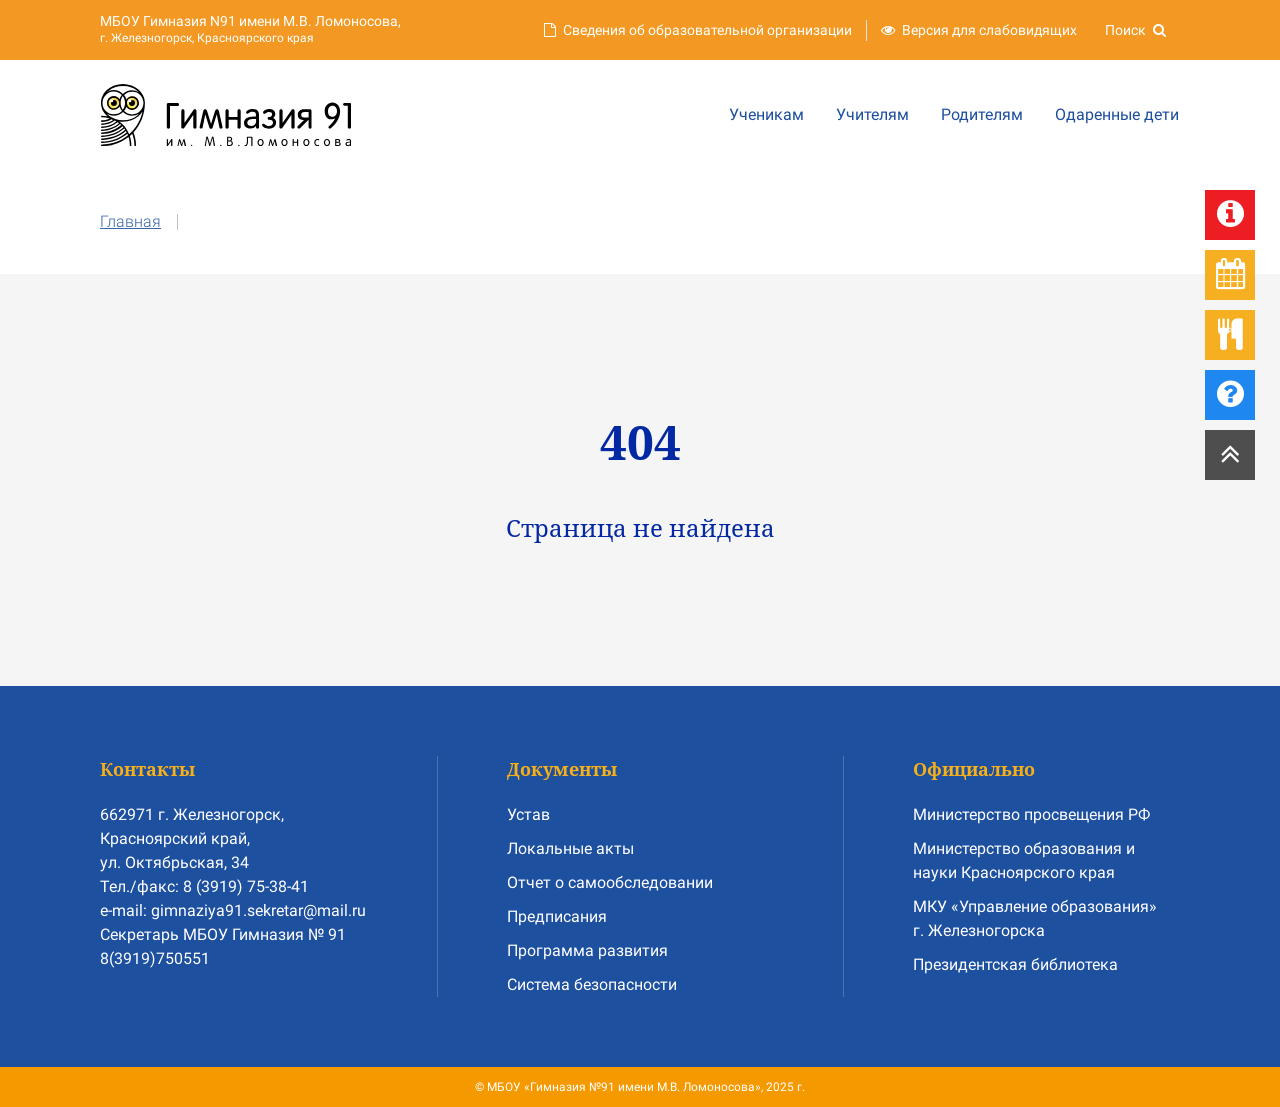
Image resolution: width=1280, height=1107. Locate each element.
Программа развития (587, 950)
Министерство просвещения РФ (1031, 814)
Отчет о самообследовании (610, 882)
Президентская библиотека (1015, 964)
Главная (130, 221)
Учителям (872, 114)
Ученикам (766, 114)
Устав (528, 814)
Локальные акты (570, 848)
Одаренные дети (1117, 114)
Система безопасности (592, 984)
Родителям (982, 114)
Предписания (557, 916)
